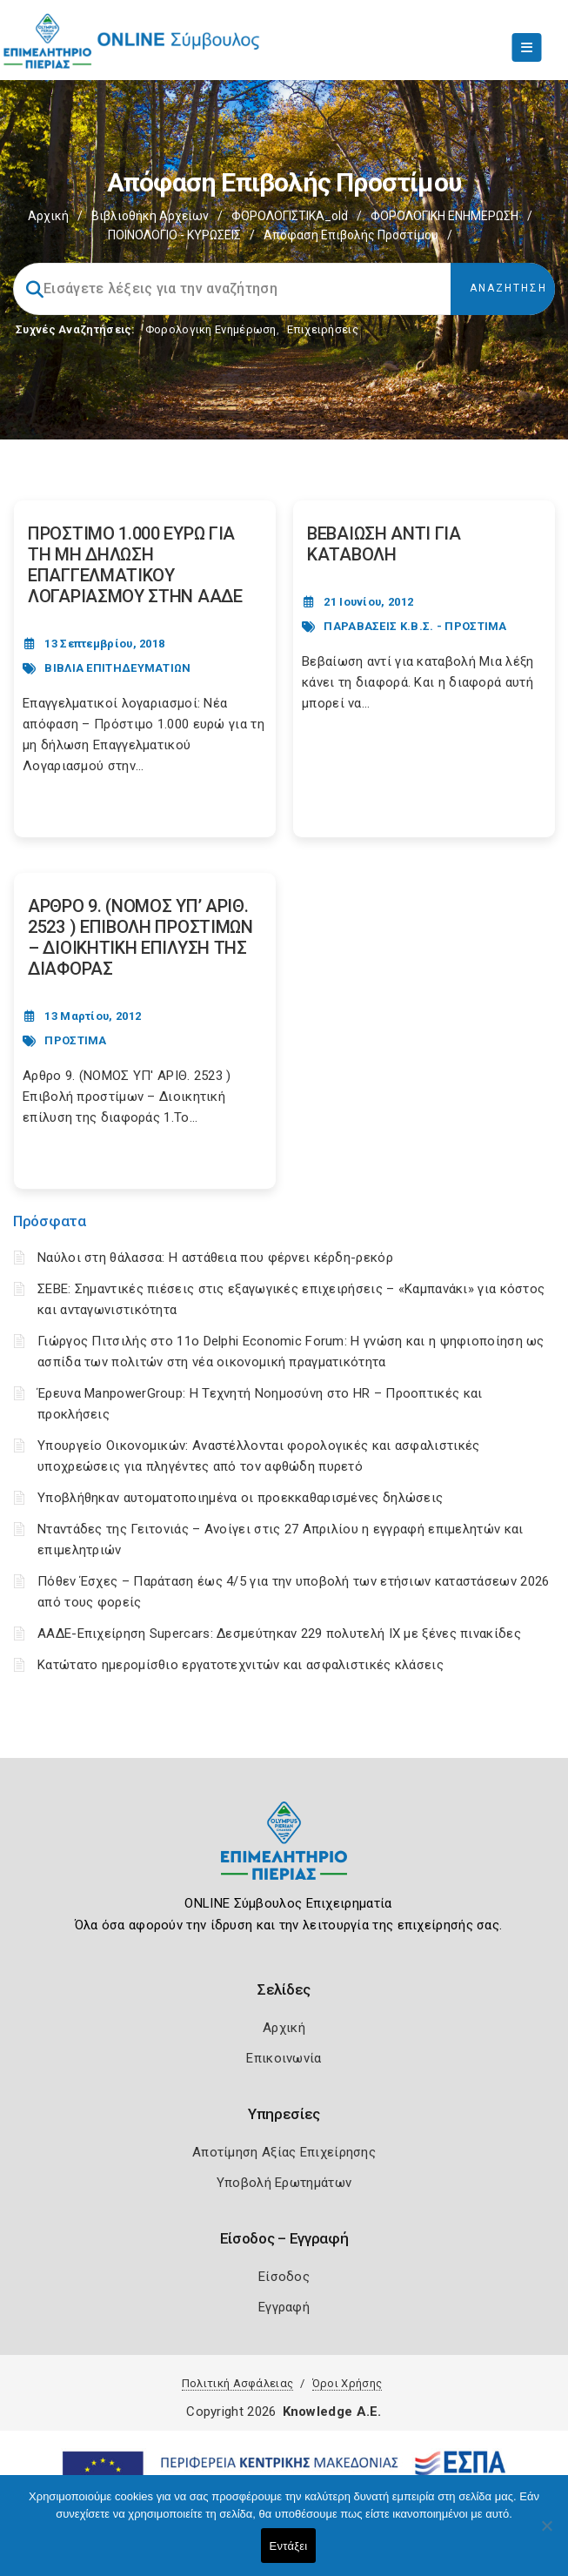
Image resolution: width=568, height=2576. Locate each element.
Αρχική (48, 216)
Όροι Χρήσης (347, 2383)
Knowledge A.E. (332, 2411)
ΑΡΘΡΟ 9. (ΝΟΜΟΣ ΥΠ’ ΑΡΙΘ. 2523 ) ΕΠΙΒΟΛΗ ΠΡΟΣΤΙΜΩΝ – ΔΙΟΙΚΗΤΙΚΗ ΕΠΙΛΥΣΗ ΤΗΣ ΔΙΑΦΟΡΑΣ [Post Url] (140, 937)
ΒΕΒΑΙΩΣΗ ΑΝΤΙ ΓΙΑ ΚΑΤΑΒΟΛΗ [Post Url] (384, 544)
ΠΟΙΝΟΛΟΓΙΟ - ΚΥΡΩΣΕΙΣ (174, 235)
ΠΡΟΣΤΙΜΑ (75, 1040)
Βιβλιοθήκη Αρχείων (150, 216)
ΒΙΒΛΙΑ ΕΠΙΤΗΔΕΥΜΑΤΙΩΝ (117, 667)
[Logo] (284, 1854)
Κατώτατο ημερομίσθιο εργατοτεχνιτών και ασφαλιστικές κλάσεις (240, 1665)
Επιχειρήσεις (322, 329)
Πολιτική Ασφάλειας (237, 2383)
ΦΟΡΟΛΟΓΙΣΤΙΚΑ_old (289, 216)
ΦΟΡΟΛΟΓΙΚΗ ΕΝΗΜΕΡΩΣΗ (444, 216)
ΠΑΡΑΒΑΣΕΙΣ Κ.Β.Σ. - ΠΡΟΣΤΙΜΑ (415, 626)
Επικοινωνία (283, 2058)
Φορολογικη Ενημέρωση (211, 329)
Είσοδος (284, 2276)
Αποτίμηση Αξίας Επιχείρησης (284, 2152)
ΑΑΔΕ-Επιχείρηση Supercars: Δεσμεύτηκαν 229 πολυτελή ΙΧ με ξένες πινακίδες (279, 1633)
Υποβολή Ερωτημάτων (284, 2182)
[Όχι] (546, 2534)
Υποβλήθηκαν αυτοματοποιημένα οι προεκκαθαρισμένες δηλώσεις (240, 1498)
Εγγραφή (284, 2307)
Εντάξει (289, 2546)
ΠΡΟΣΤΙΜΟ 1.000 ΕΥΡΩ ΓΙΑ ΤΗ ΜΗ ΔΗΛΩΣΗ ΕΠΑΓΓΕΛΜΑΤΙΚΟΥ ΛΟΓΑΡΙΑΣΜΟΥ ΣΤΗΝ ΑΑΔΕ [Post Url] (135, 565)
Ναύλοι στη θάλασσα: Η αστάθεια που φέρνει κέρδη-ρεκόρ (215, 1257)
